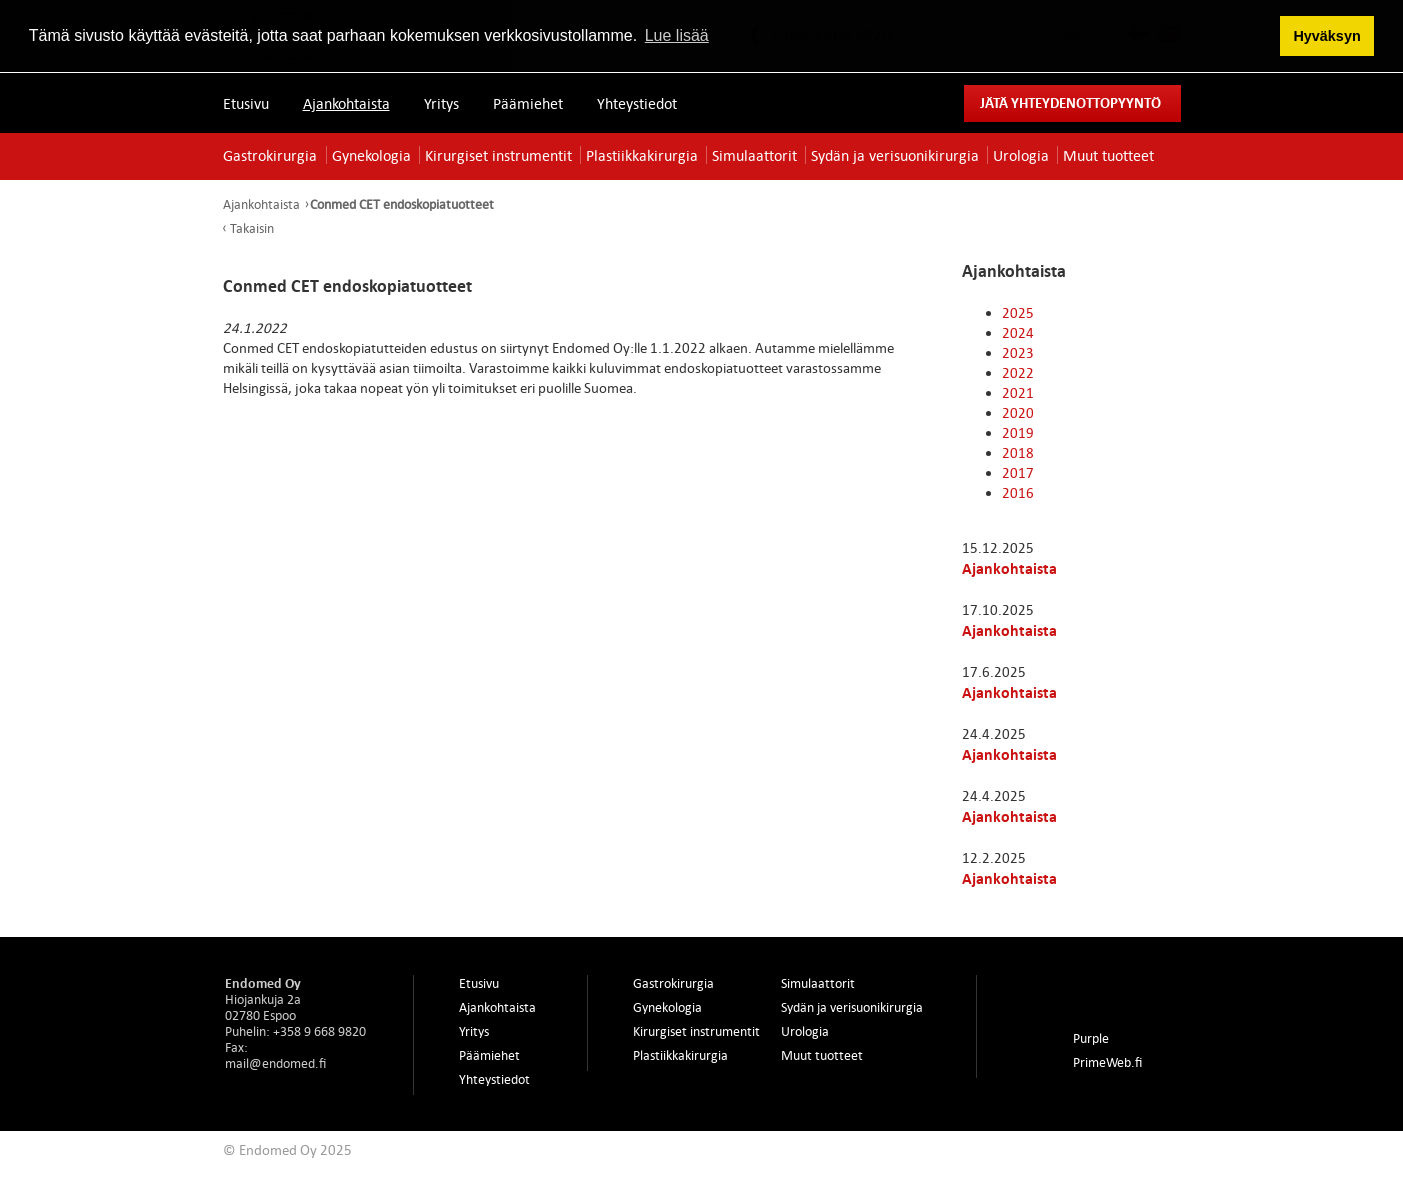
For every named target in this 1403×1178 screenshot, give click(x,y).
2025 (1018, 312)
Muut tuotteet (1108, 155)
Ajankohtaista (346, 103)
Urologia (1021, 155)
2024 (1018, 332)
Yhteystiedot (637, 103)
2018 (1018, 452)
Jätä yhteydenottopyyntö (1070, 102)
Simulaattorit (754, 155)
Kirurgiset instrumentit (498, 155)
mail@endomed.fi (275, 1063)
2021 (1018, 392)
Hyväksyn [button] (1326, 36)
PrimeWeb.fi (1107, 1062)
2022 (1018, 372)
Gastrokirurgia (270, 155)
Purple (1091, 1038)
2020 (1018, 412)
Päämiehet (528, 103)
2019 (1018, 432)
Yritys (441, 103)
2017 (1018, 472)
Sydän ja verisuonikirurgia (895, 155)
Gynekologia (371, 155)
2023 (1018, 352)
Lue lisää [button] (677, 35)
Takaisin (252, 228)
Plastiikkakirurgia (642, 155)
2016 (1018, 492)
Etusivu (246, 103)
